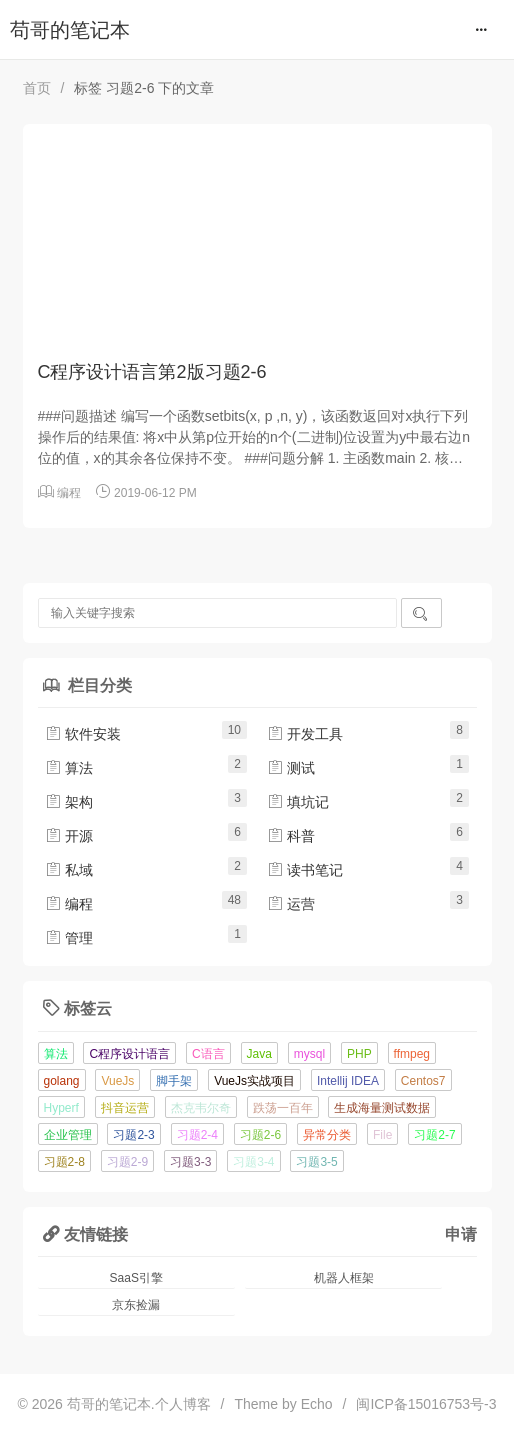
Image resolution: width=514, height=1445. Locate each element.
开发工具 (305, 734)
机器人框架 (344, 1278)
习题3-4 (253, 1162)
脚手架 (174, 1081)
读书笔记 (305, 870)
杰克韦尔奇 (201, 1108)
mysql (309, 1054)
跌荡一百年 (283, 1108)
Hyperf (61, 1108)
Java (259, 1054)
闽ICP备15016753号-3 (426, 1404)
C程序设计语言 (129, 1054)
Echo (317, 1404)
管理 (69, 938)
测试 (291, 768)
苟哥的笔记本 (70, 30)
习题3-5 (316, 1162)
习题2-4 (197, 1135)
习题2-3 (133, 1135)
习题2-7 (434, 1135)
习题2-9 (127, 1162)
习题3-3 (190, 1162)
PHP (359, 1054)
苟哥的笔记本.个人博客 (139, 1404)
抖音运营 (125, 1108)
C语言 (208, 1054)
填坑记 (298, 802)
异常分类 (327, 1135)
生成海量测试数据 (382, 1108)
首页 (37, 88)
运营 (291, 904)
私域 (69, 870)
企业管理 (68, 1135)
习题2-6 (260, 1135)
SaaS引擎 (136, 1278)
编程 (69, 493)
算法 (69, 768)
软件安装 (83, 734)
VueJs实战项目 (254, 1081)
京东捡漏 (136, 1305)
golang (62, 1081)
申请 (461, 1234)
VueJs (117, 1081)
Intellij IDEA (348, 1081)
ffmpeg (412, 1054)
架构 (69, 802)
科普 (291, 836)
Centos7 (423, 1081)
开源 (69, 836)
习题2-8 (64, 1162)
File (382, 1135)
